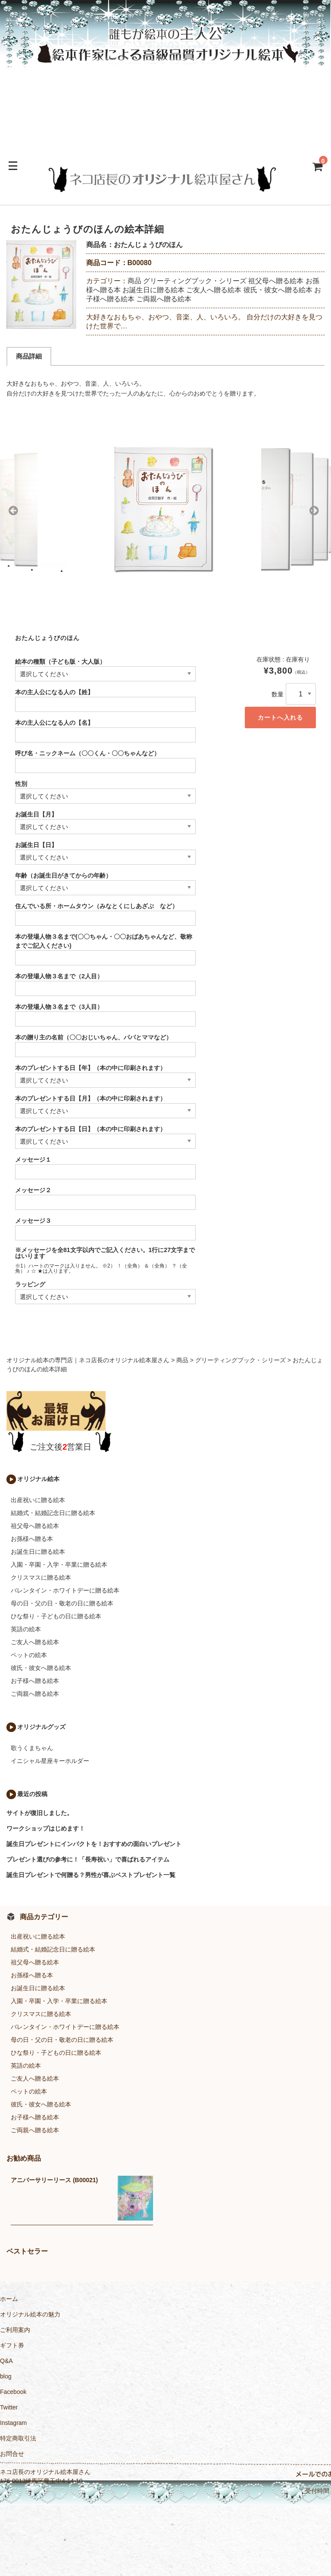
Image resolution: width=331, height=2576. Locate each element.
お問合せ (12, 2453)
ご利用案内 (15, 2329)
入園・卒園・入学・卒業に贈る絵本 (59, 1564)
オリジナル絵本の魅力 (30, 2314)
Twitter (9, 2407)
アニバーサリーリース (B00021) (54, 2180)
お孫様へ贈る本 (32, 1538)
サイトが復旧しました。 (39, 1812)
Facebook (13, 2391)
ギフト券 (12, 2345)
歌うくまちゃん (32, 1747)
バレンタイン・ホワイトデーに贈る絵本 (65, 1590)
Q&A (6, 2360)
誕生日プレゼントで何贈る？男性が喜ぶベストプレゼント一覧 (90, 1874)
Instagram (13, 2422)
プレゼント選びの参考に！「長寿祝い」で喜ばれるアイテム (87, 1859)
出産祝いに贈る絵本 (38, 1500)
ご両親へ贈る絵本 (163, 299)
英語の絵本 (26, 1629)
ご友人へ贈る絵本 (213, 290)
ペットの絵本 (29, 1654)
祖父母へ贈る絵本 (275, 281)
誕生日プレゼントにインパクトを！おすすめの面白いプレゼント (93, 1843)
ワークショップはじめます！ (45, 1828)
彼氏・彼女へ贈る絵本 (278, 290)
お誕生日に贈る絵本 (153, 290)
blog (5, 2376)
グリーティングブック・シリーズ (195, 281)
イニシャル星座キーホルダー (50, 1760)
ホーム (9, 2298)
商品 (134, 281)
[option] (41, 284)
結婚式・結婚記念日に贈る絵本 (53, 1512)
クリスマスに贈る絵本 (41, 1577)
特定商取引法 (18, 2438)
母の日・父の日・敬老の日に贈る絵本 (62, 1603)
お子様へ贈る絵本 (35, 1680)
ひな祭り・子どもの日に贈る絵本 (56, 1616)
